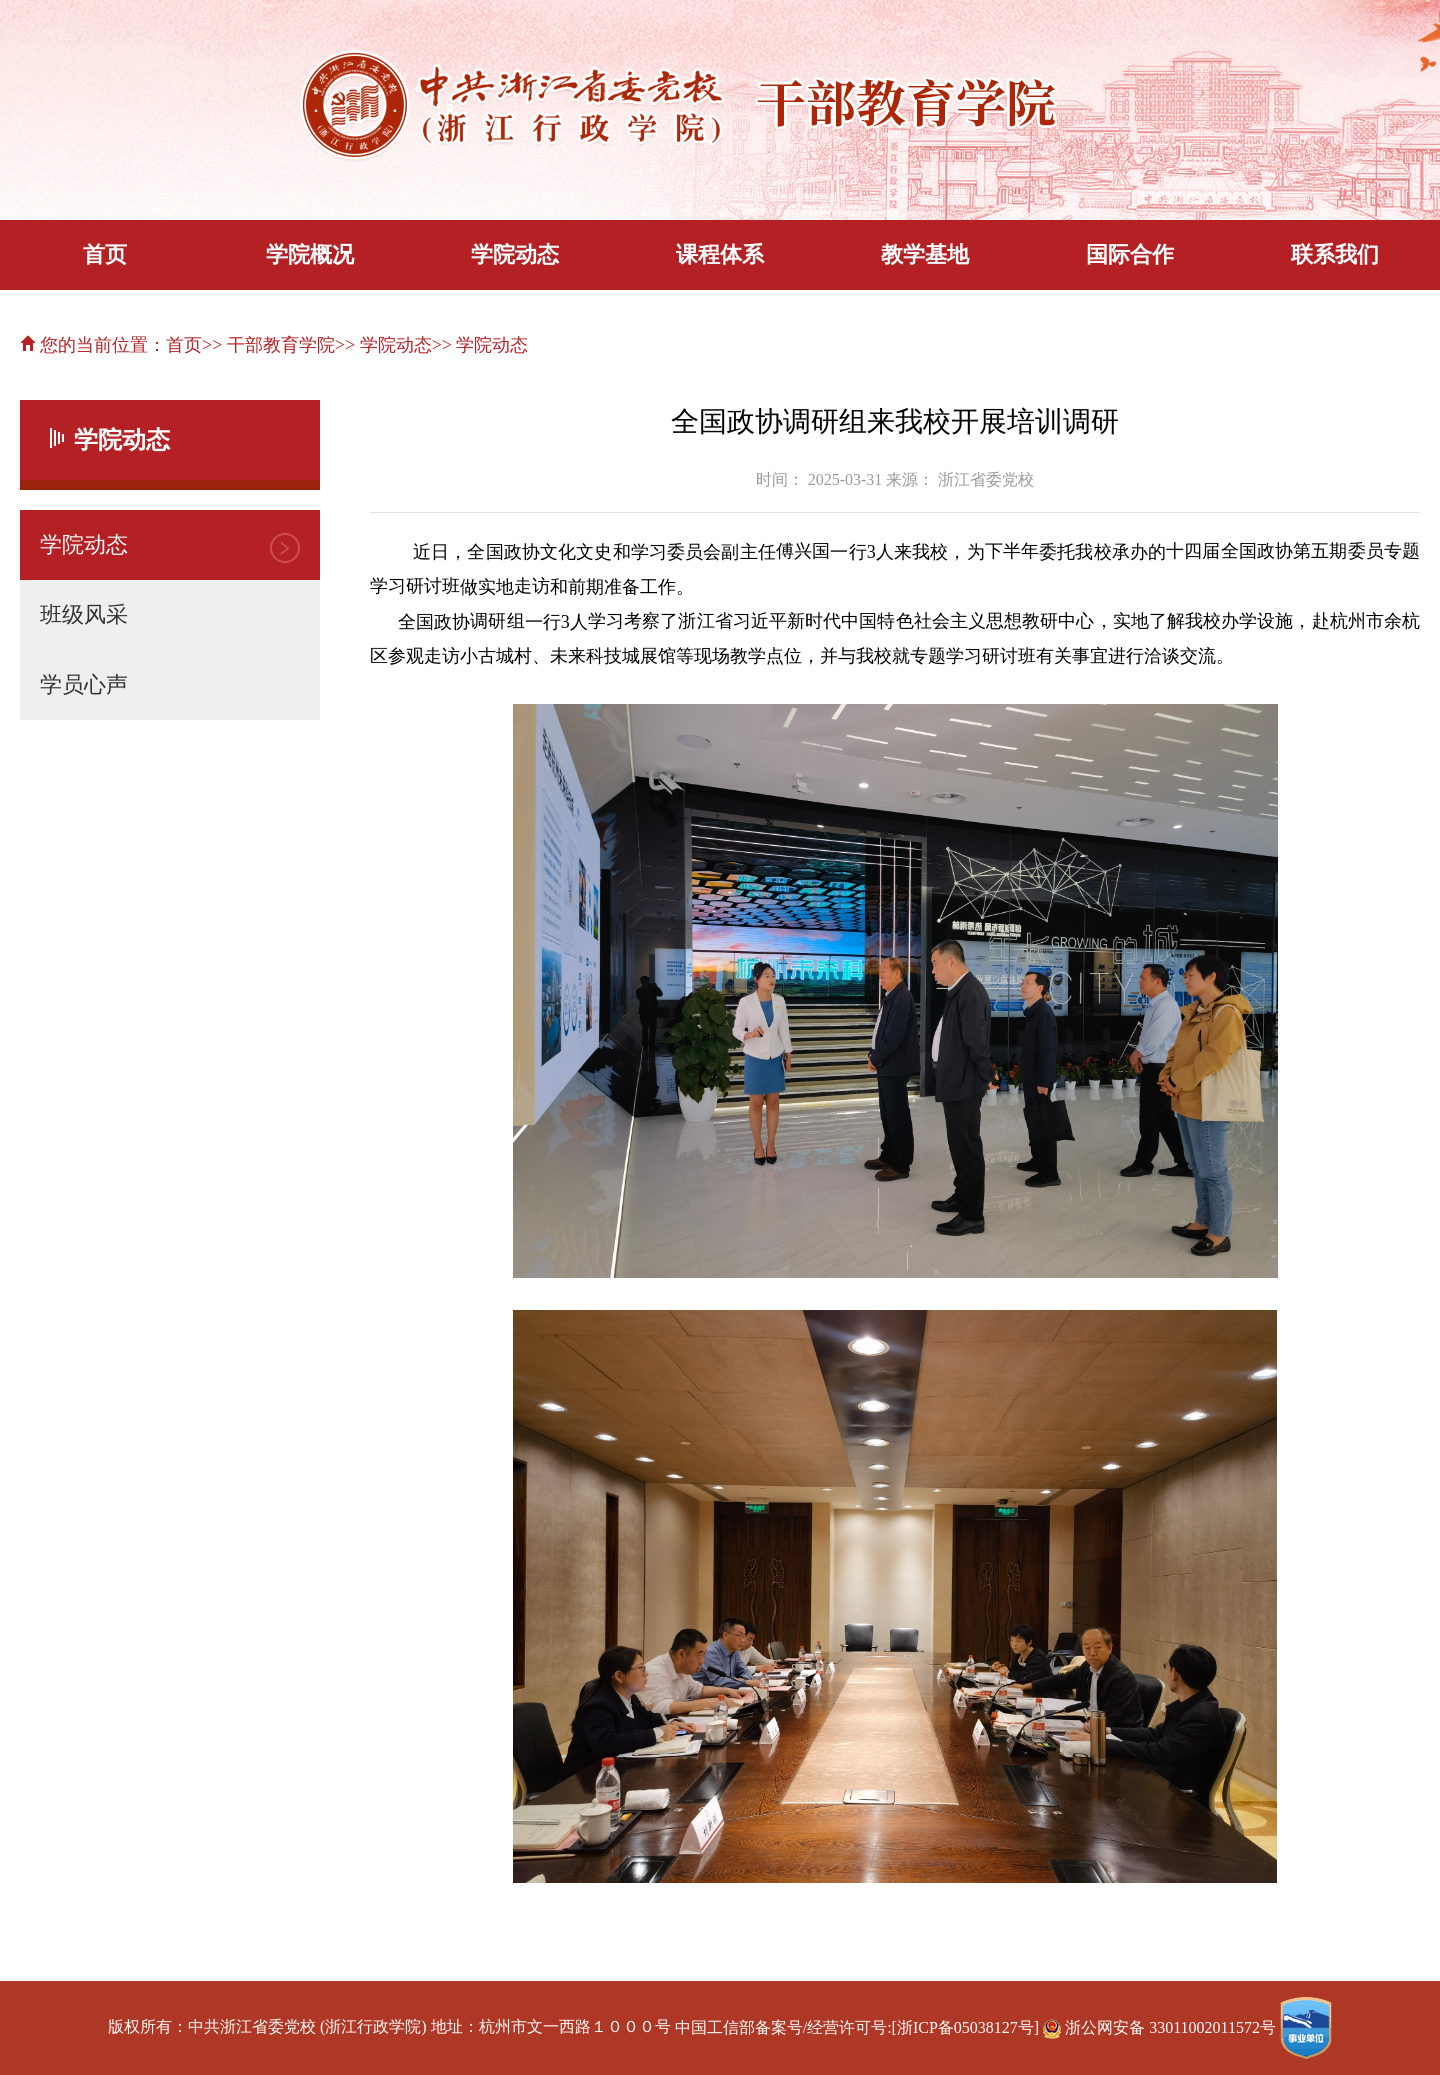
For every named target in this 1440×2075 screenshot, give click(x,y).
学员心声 (84, 684)
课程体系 (720, 254)
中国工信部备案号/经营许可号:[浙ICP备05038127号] (857, 2027)
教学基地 (925, 254)
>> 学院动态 (383, 345)
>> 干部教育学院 (268, 345)
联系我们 (1335, 254)
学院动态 (515, 254)
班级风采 (84, 614)
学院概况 (310, 254)
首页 (105, 254)
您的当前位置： (93, 345)
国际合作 (1130, 254)
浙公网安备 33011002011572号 (1161, 2027)
